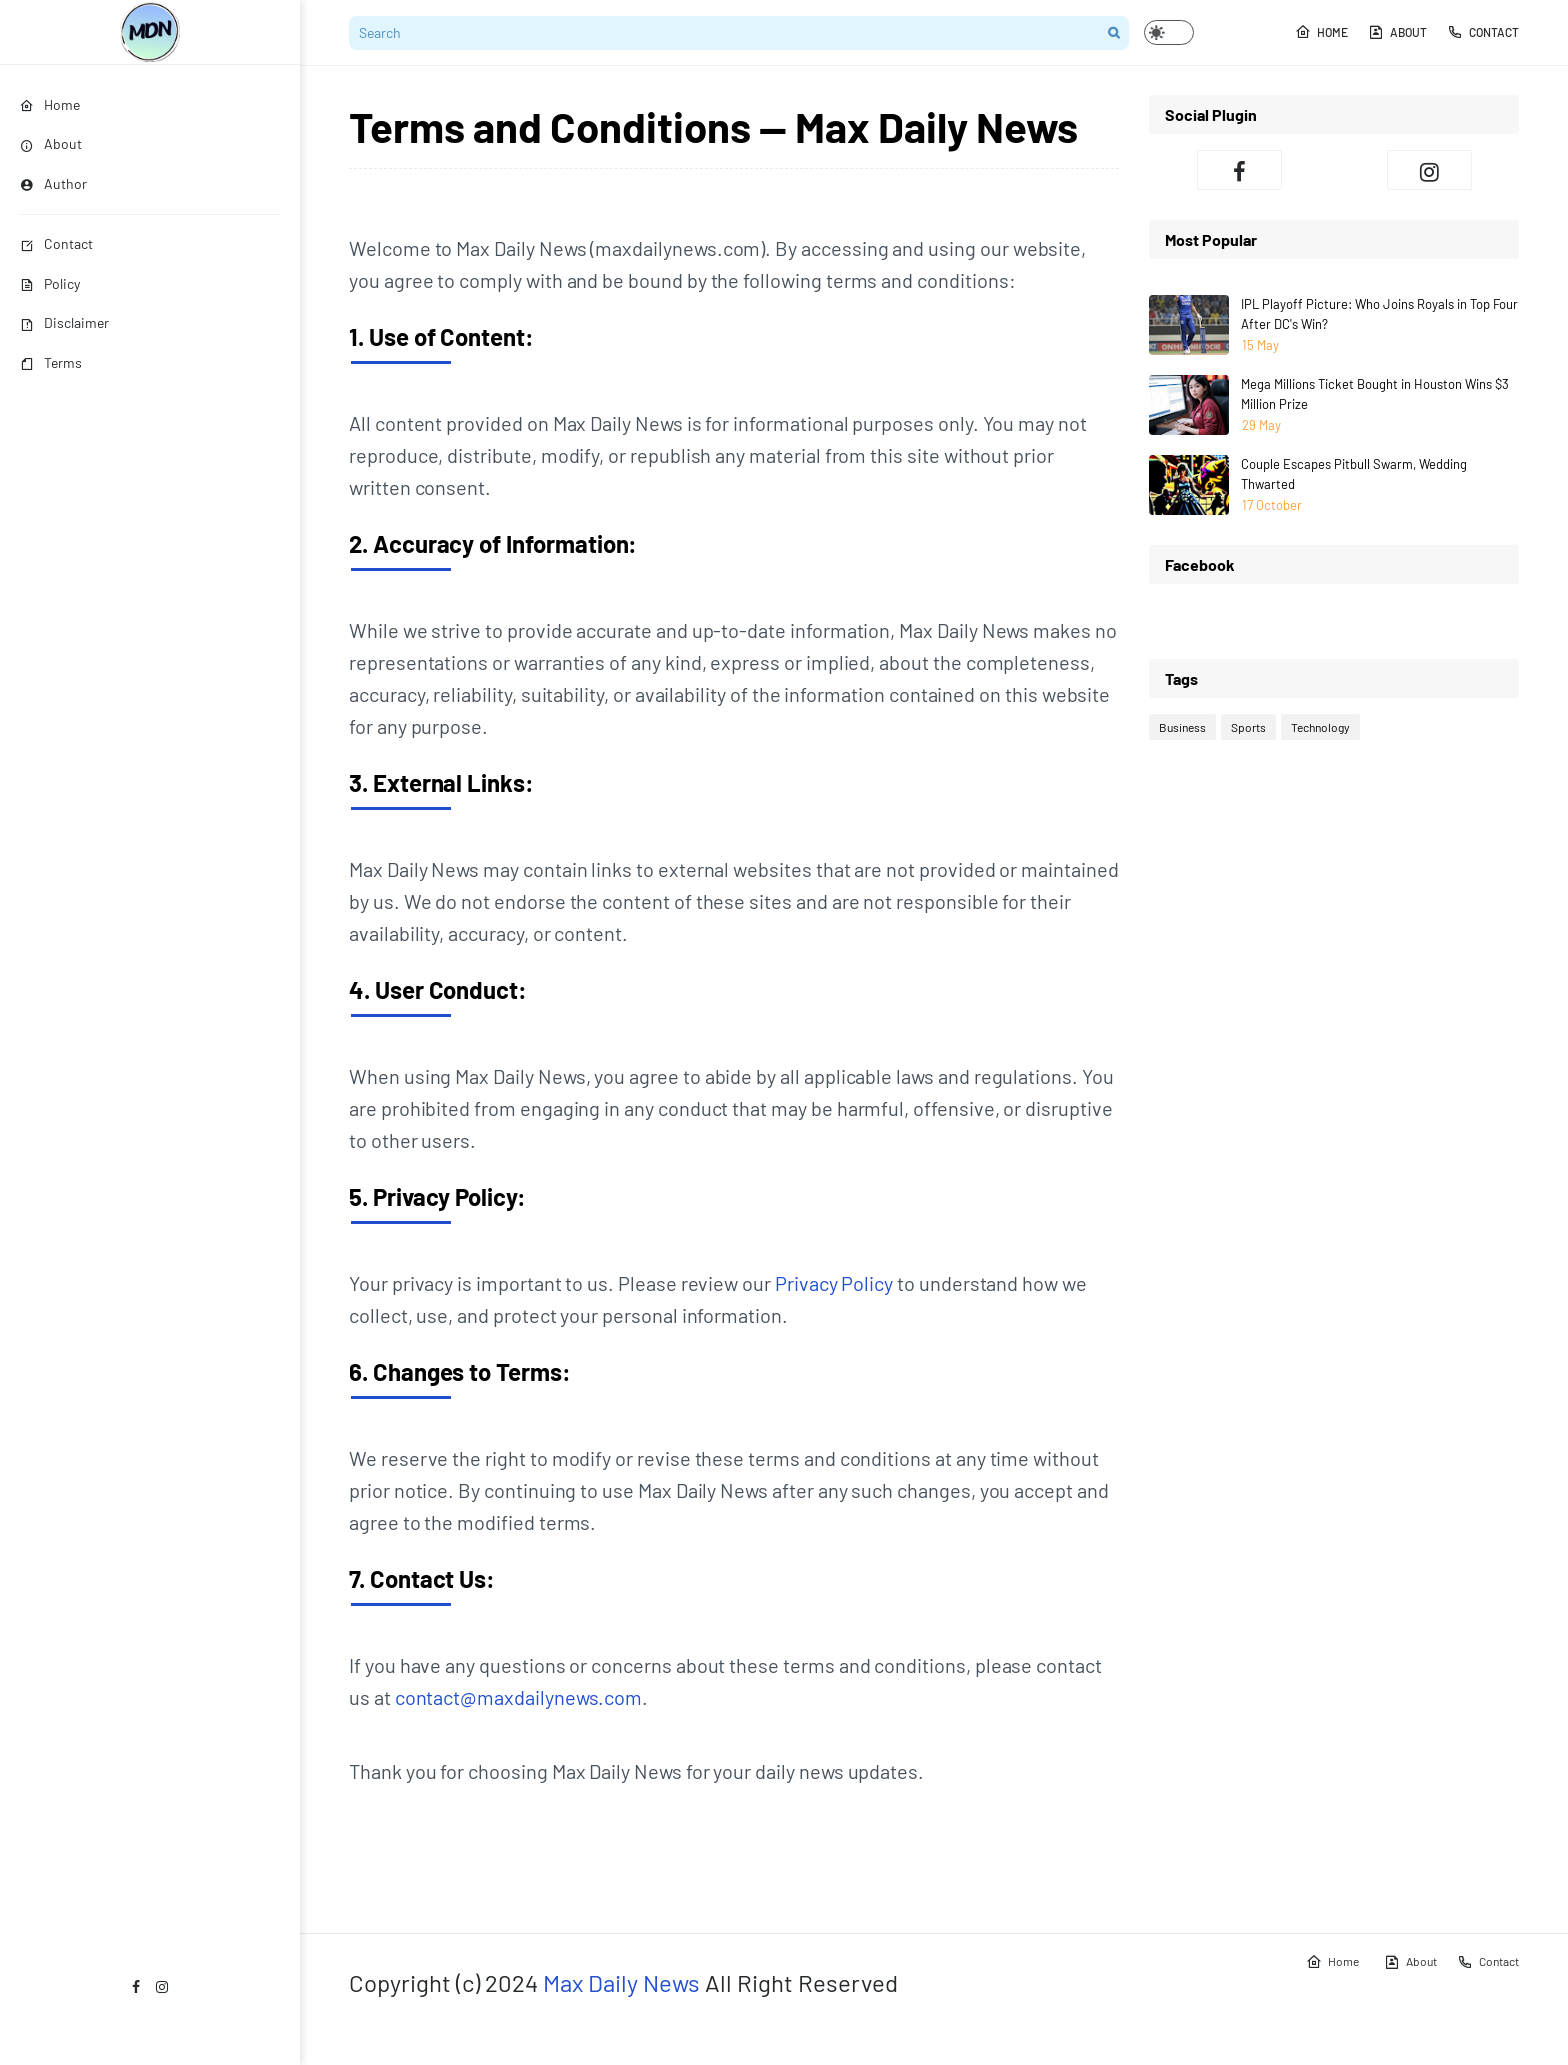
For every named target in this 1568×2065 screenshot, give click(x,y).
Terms (51, 362)
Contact (56, 243)
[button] (1169, 32)
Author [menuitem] (53, 183)
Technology (1320, 727)
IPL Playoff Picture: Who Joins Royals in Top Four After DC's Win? (1379, 314)
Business (1182, 727)
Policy (50, 283)
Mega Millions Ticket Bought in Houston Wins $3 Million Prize (1375, 394)
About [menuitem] (51, 143)
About (1397, 32)
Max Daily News (621, 1982)
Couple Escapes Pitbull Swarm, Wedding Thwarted (1354, 474)
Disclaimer (64, 322)
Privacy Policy (834, 1283)
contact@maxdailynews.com (519, 1697)
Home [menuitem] (50, 104)
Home (1321, 32)
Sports (1248, 727)
